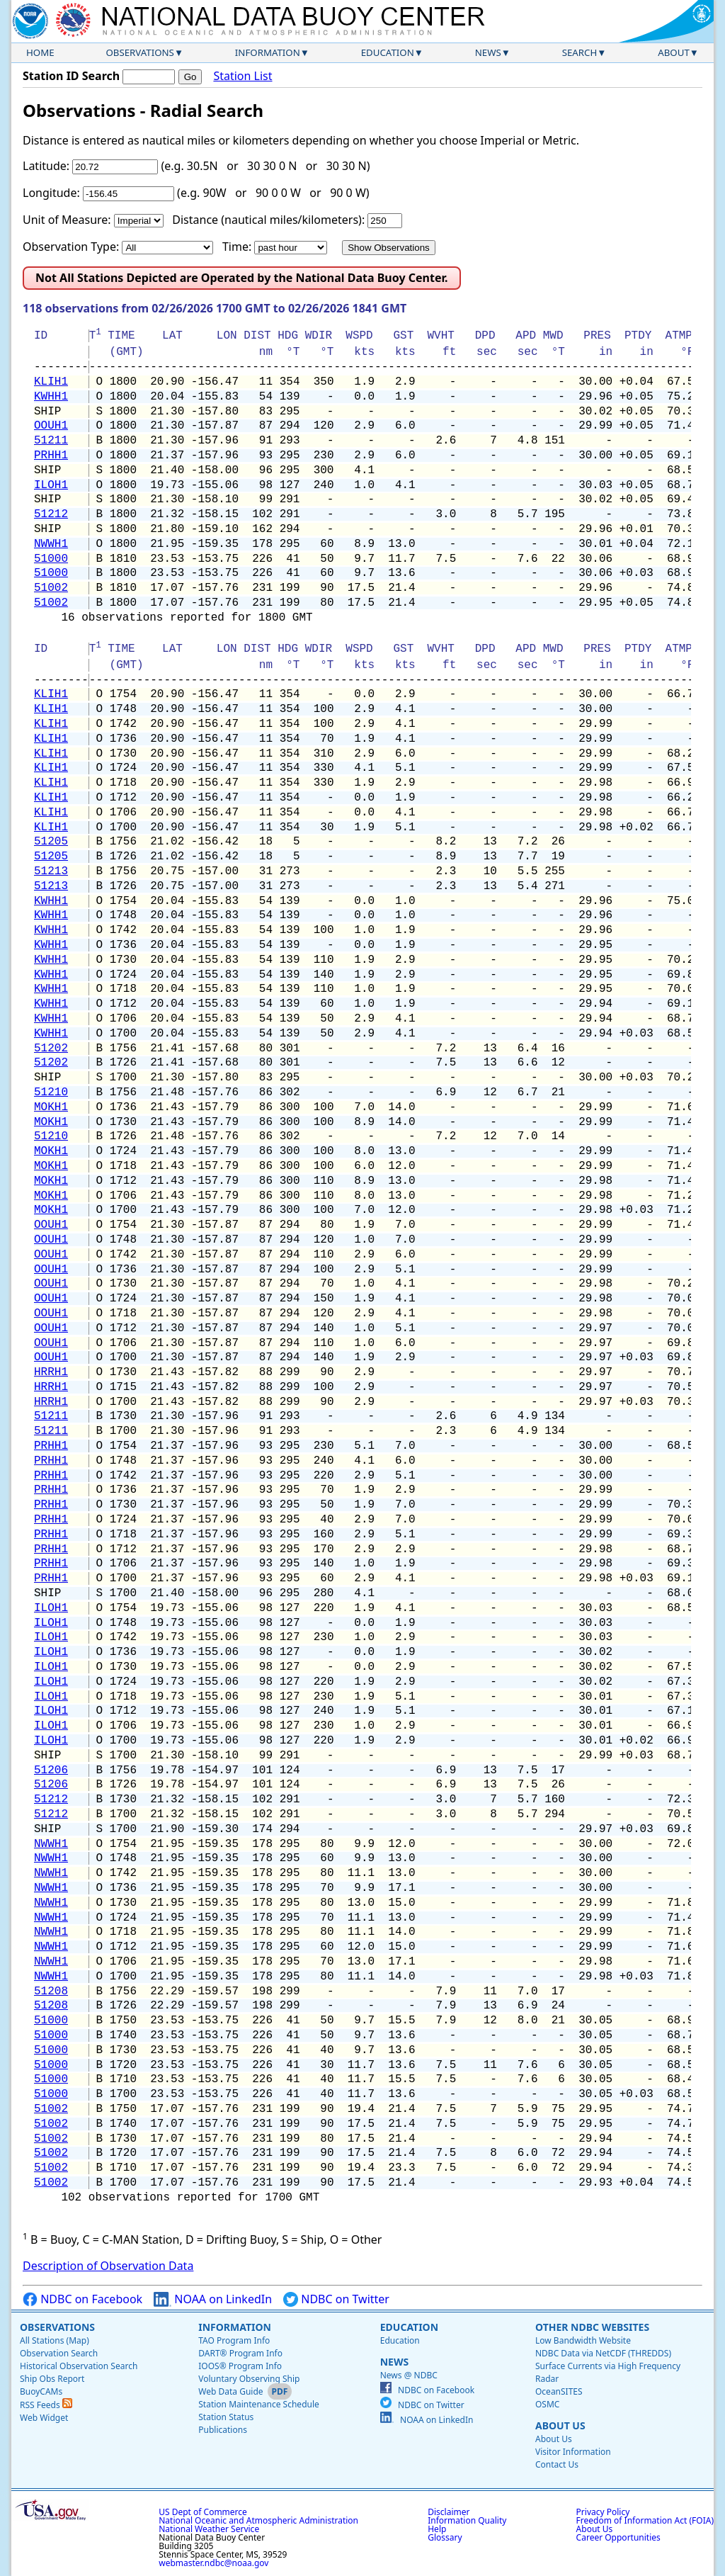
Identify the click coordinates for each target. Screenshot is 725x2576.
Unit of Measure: (67, 219)
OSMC (547, 2404)
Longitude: (51, 192)
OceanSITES (559, 2391)
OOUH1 (51, 426)
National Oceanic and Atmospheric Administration (258, 2520)
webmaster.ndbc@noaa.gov (213, 2563)
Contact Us (556, 2464)
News (488, 52)
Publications (222, 2430)
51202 (51, 1048)
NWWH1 (51, 544)
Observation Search (59, 2353)
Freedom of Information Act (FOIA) (645, 2520)
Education (387, 52)
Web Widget (44, 2418)
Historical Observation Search (78, 2366)
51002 (51, 588)
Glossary (445, 2537)
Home (40, 52)
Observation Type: (71, 246)
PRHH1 (51, 455)
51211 (51, 440)
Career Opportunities (618, 2537)
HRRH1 (51, 1372)
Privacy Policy (603, 2512)
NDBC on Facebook (82, 2299)
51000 (51, 559)
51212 (51, 514)
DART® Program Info (240, 2353)
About (674, 52)
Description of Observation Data (108, 2265)
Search (580, 52)
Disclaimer (448, 2512)
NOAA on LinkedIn (213, 2299)
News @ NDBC (409, 2375)
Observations (139, 52)
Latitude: (46, 166)
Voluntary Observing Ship (248, 2379)
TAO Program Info (234, 2340)
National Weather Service (209, 2529)
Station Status (225, 2417)
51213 (51, 871)
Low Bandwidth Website (583, 2340)
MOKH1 (51, 1107)
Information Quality (467, 2520)
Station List (242, 76)
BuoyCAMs (41, 2391)
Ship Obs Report (52, 2379)
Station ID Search (71, 76)
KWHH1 (51, 397)
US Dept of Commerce (203, 2512)
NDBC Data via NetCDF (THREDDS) (603, 2353)
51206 (51, 1770)
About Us (560, 2425)
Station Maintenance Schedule (258, 2404)
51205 (51, 841)
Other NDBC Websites (592, 2327)
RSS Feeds (46, 2405)
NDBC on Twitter (336, 2299)
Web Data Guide (230, 2391)
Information (267, 52)
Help (437, 2529)
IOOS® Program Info (240, 2366)
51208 (51, 1991)
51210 (51, 1092)
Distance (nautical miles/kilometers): (268, 219)
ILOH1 (51, 485)
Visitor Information (573, 2452)
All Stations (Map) (54, 2340)
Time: (236, 246)
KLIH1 (51, 382)
